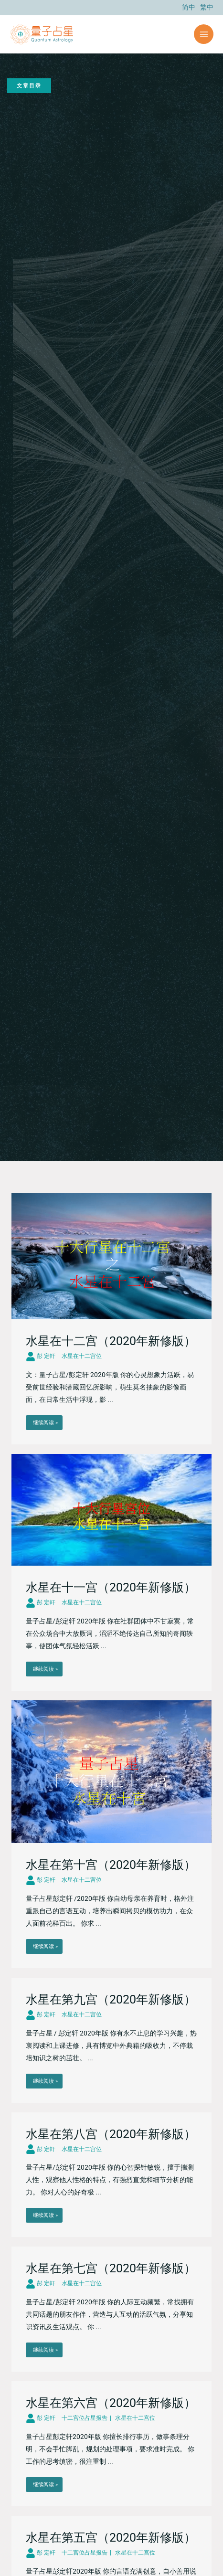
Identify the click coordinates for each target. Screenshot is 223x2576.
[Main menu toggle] (203, 34)
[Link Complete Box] (111, 1318)
